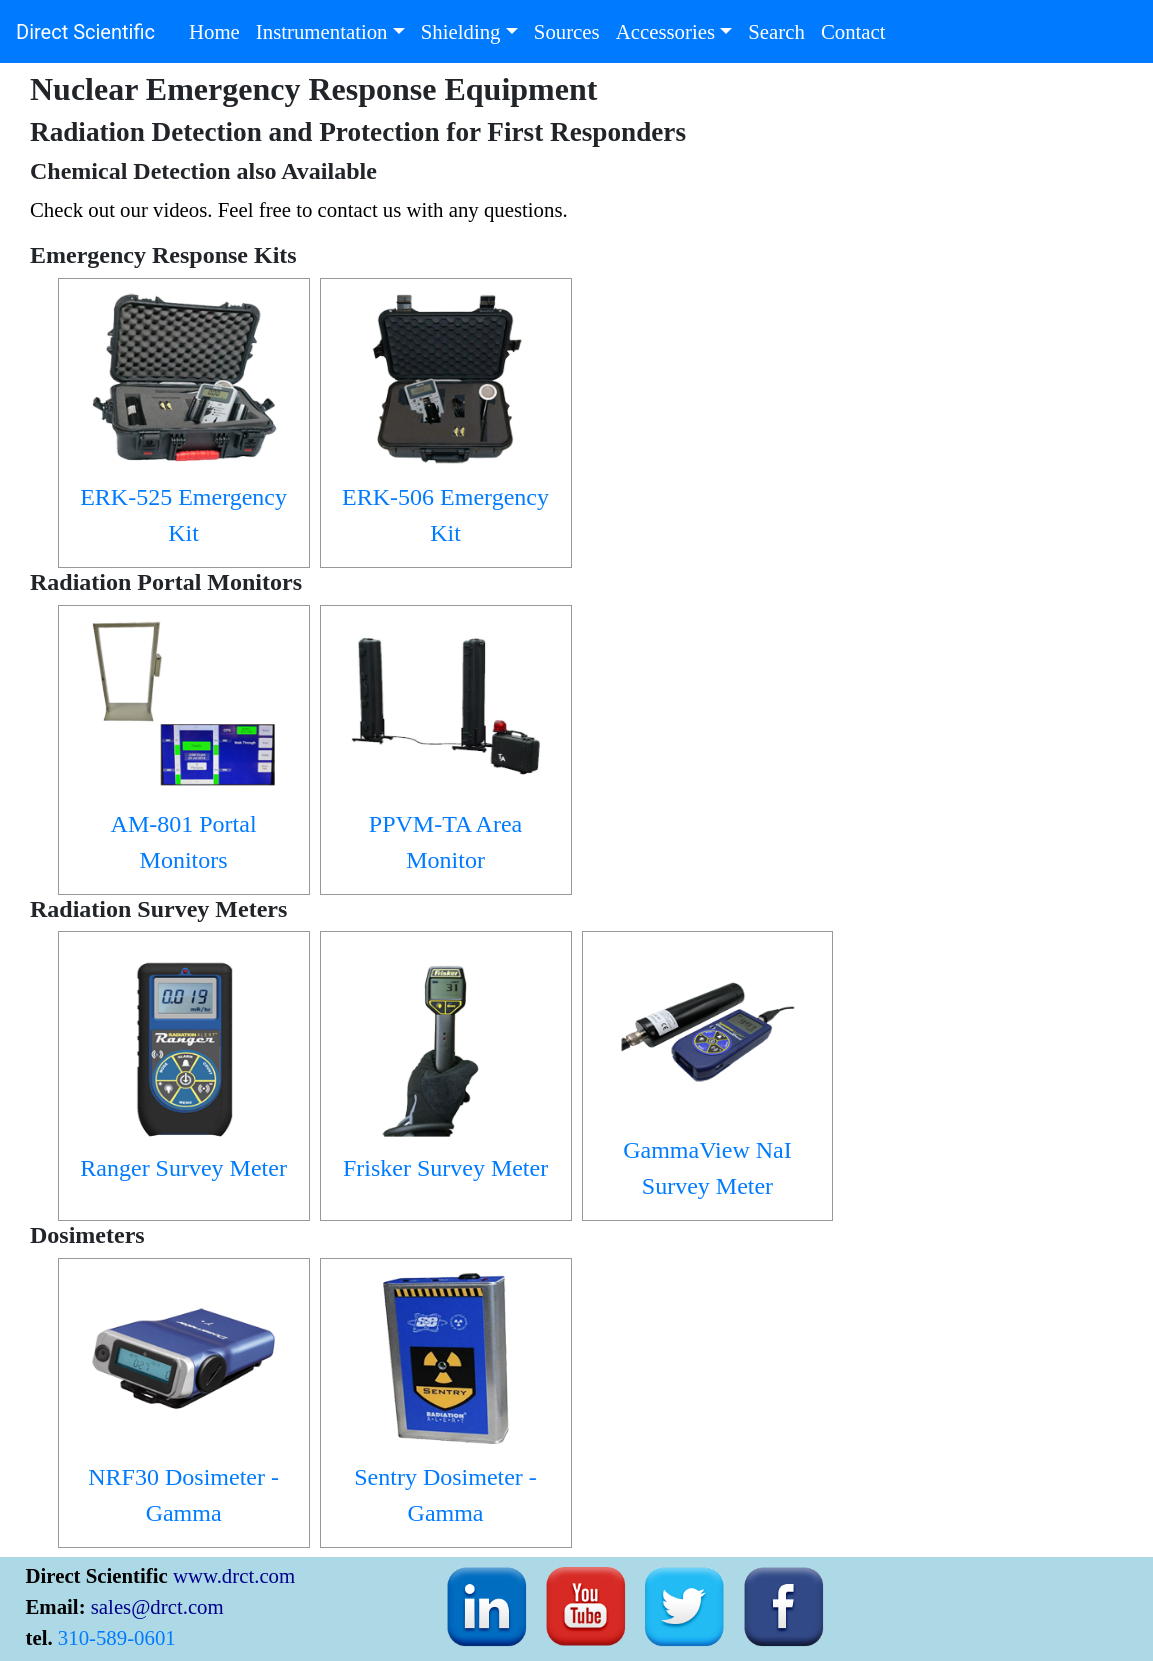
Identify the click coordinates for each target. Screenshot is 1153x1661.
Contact (857, 29)
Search (780, 29)
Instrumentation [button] (322, 31)
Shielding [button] (461, 31)
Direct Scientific (85, 32)
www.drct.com (234, 1574)
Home (218, 29)
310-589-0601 (117, 1637)
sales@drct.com (157, 1606)
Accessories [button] (665, 31)
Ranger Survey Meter (183, 1168)
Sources (571, 29)
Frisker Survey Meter (445, 1168)
